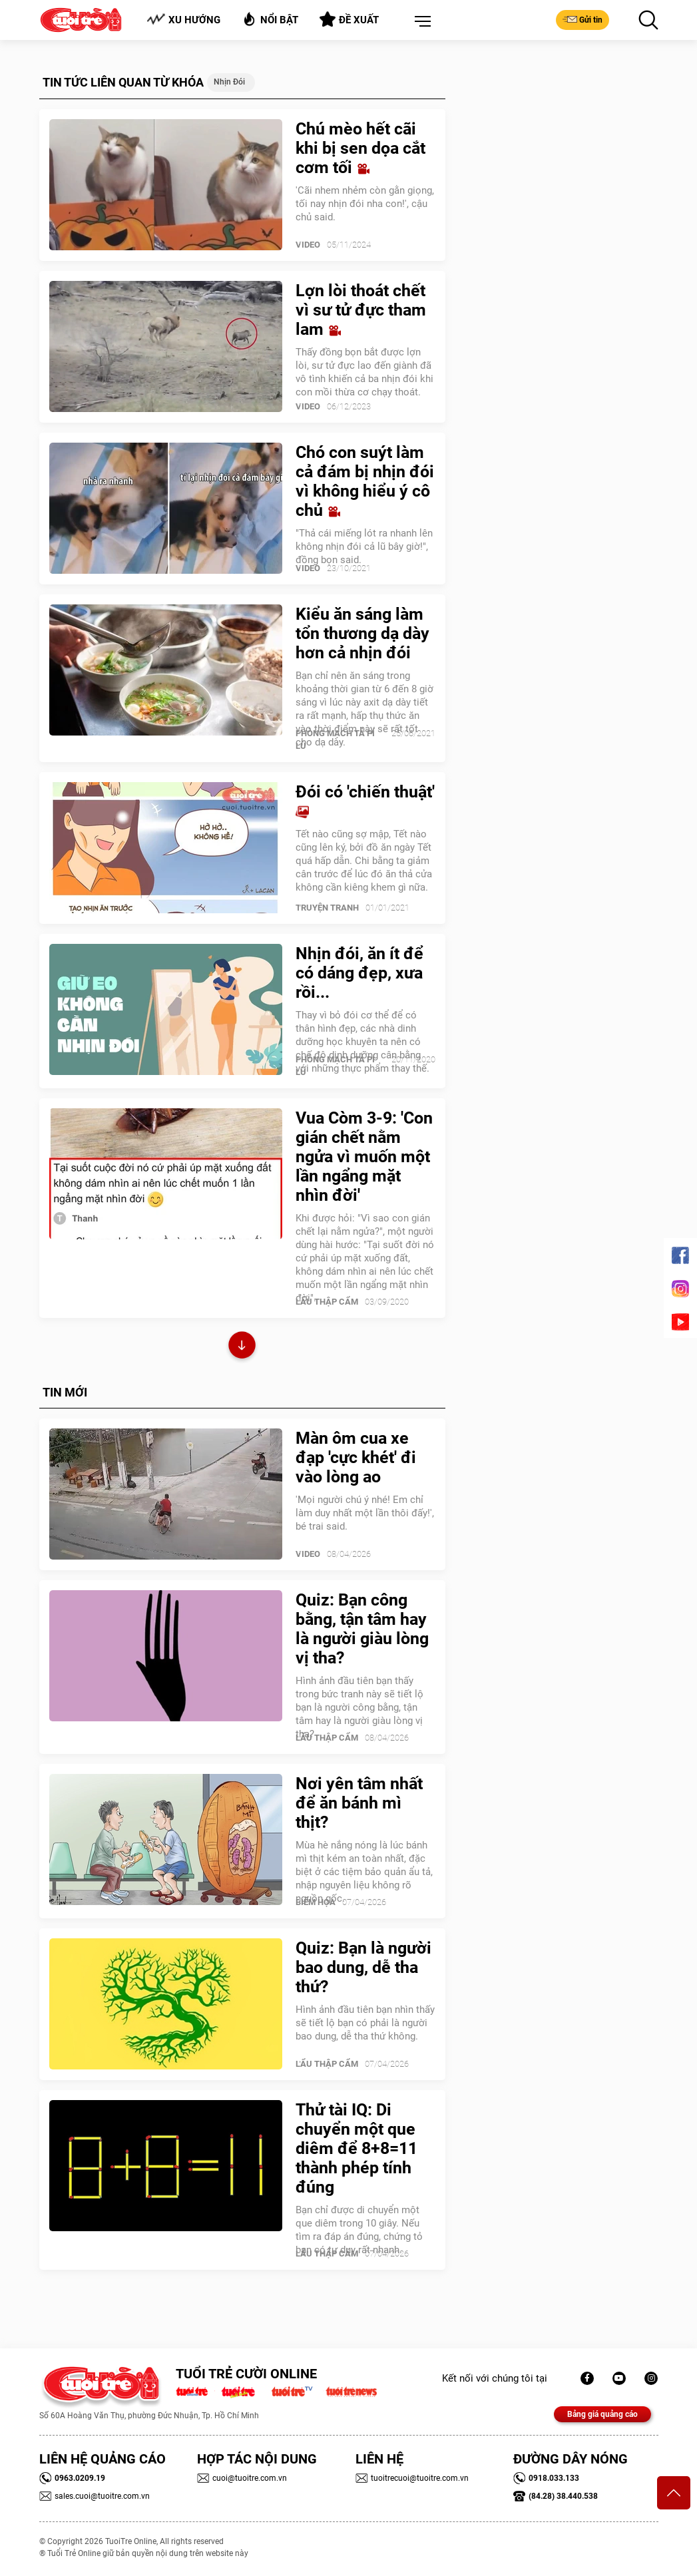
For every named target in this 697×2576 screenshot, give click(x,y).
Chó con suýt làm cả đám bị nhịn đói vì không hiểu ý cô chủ (365, 481)
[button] (420, 22)
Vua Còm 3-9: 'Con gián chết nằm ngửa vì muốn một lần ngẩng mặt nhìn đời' (364, 1156)
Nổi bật (270, 19)
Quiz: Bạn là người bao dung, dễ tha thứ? (363, 1967)
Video (308, 245)
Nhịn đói (229, 82)
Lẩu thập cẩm (327, 1302)
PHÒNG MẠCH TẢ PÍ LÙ (335, 739)
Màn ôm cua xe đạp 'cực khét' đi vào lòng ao (356, 1457)
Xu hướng (183, 19)
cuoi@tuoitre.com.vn (242, 2478)
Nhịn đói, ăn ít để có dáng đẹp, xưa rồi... (359, 973)
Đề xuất (349, 19)
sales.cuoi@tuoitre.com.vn (94, 2496)
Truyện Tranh (327, 908)
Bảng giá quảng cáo (602, 2414)
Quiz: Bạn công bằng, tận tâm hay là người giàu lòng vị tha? (362, 1628)
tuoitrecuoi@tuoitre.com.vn (412, 2478)
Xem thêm (242, 1347)
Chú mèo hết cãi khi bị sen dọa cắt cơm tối (360, 148)
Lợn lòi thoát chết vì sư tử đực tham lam (361, 310)
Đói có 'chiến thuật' (365, 800)
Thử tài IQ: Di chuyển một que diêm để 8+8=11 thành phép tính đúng (356, 2148)
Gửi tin (582, 19)
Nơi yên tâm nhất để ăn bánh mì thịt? (359, 1803)
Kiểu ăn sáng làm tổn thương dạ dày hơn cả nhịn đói (362, 633)
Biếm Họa (316, 1902)
